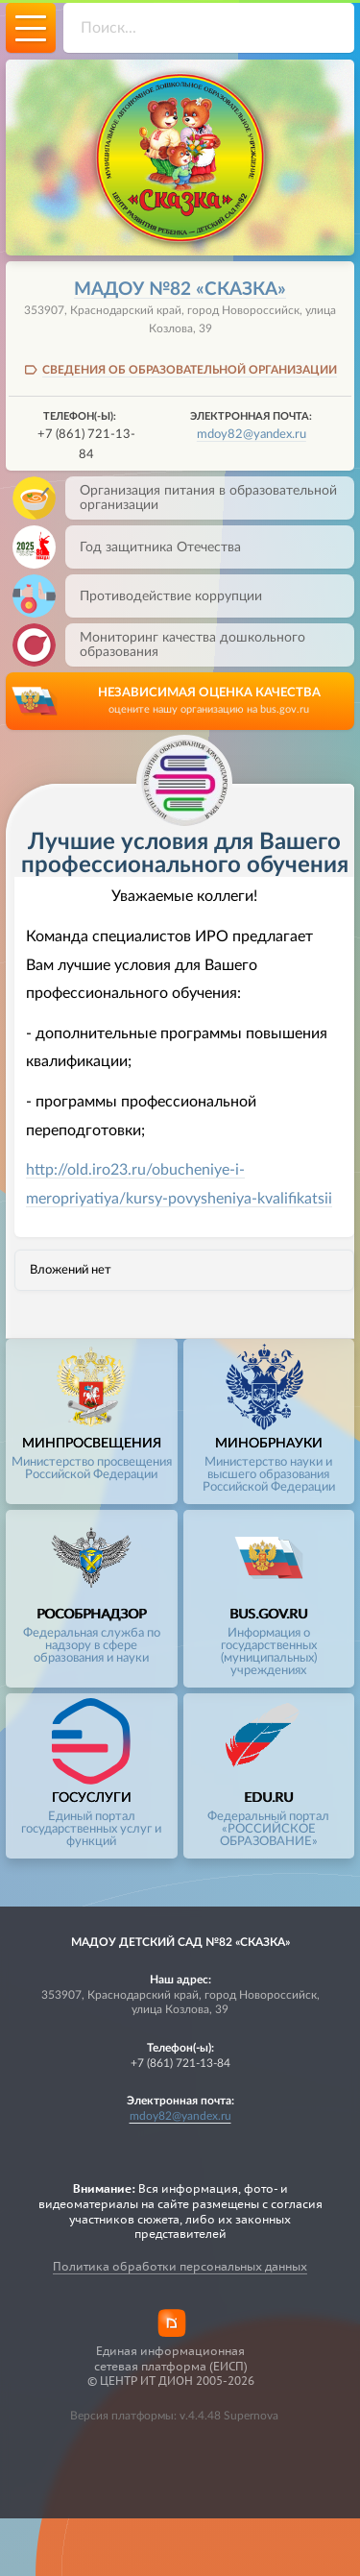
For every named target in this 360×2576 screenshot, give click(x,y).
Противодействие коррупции (163, 596)
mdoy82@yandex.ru (251, 434)
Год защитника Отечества (153, 547)
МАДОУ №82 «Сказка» (180, 289)
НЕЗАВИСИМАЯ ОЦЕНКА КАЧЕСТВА (209, 702)
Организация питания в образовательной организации (201, 498)
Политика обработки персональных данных (180, 2266)
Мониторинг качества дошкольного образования (185, 645)
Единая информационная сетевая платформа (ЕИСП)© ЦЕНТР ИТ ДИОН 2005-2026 (170, 2366)
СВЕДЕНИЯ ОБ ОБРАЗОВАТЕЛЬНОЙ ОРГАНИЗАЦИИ (189, 370)
